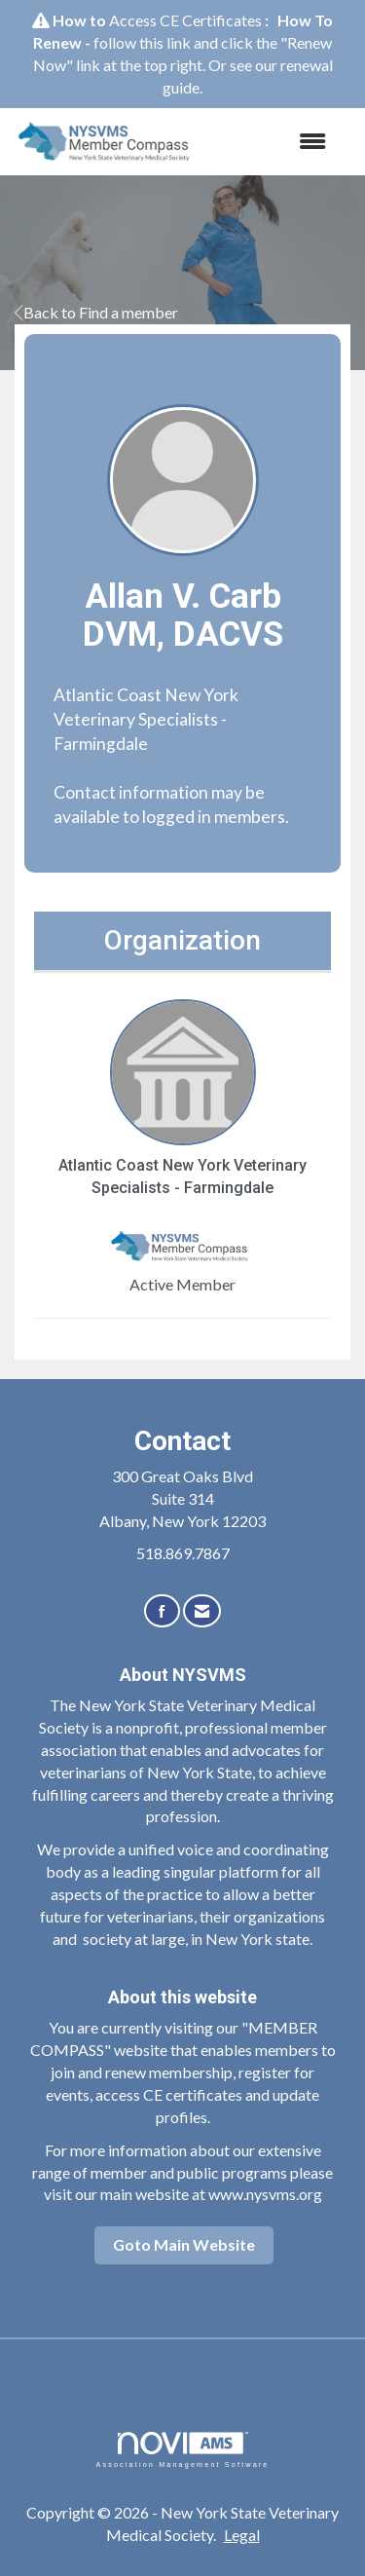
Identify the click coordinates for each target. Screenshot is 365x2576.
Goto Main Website (184, 2244)
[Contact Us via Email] (202, 1611)
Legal (242, 2534)
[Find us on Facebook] (162, 1611)
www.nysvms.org (265, 2193)
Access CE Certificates (185, 20)
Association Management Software (182, 2450)
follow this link (142, 42)
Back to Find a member (96, 312)
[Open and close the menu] (273, 142)
